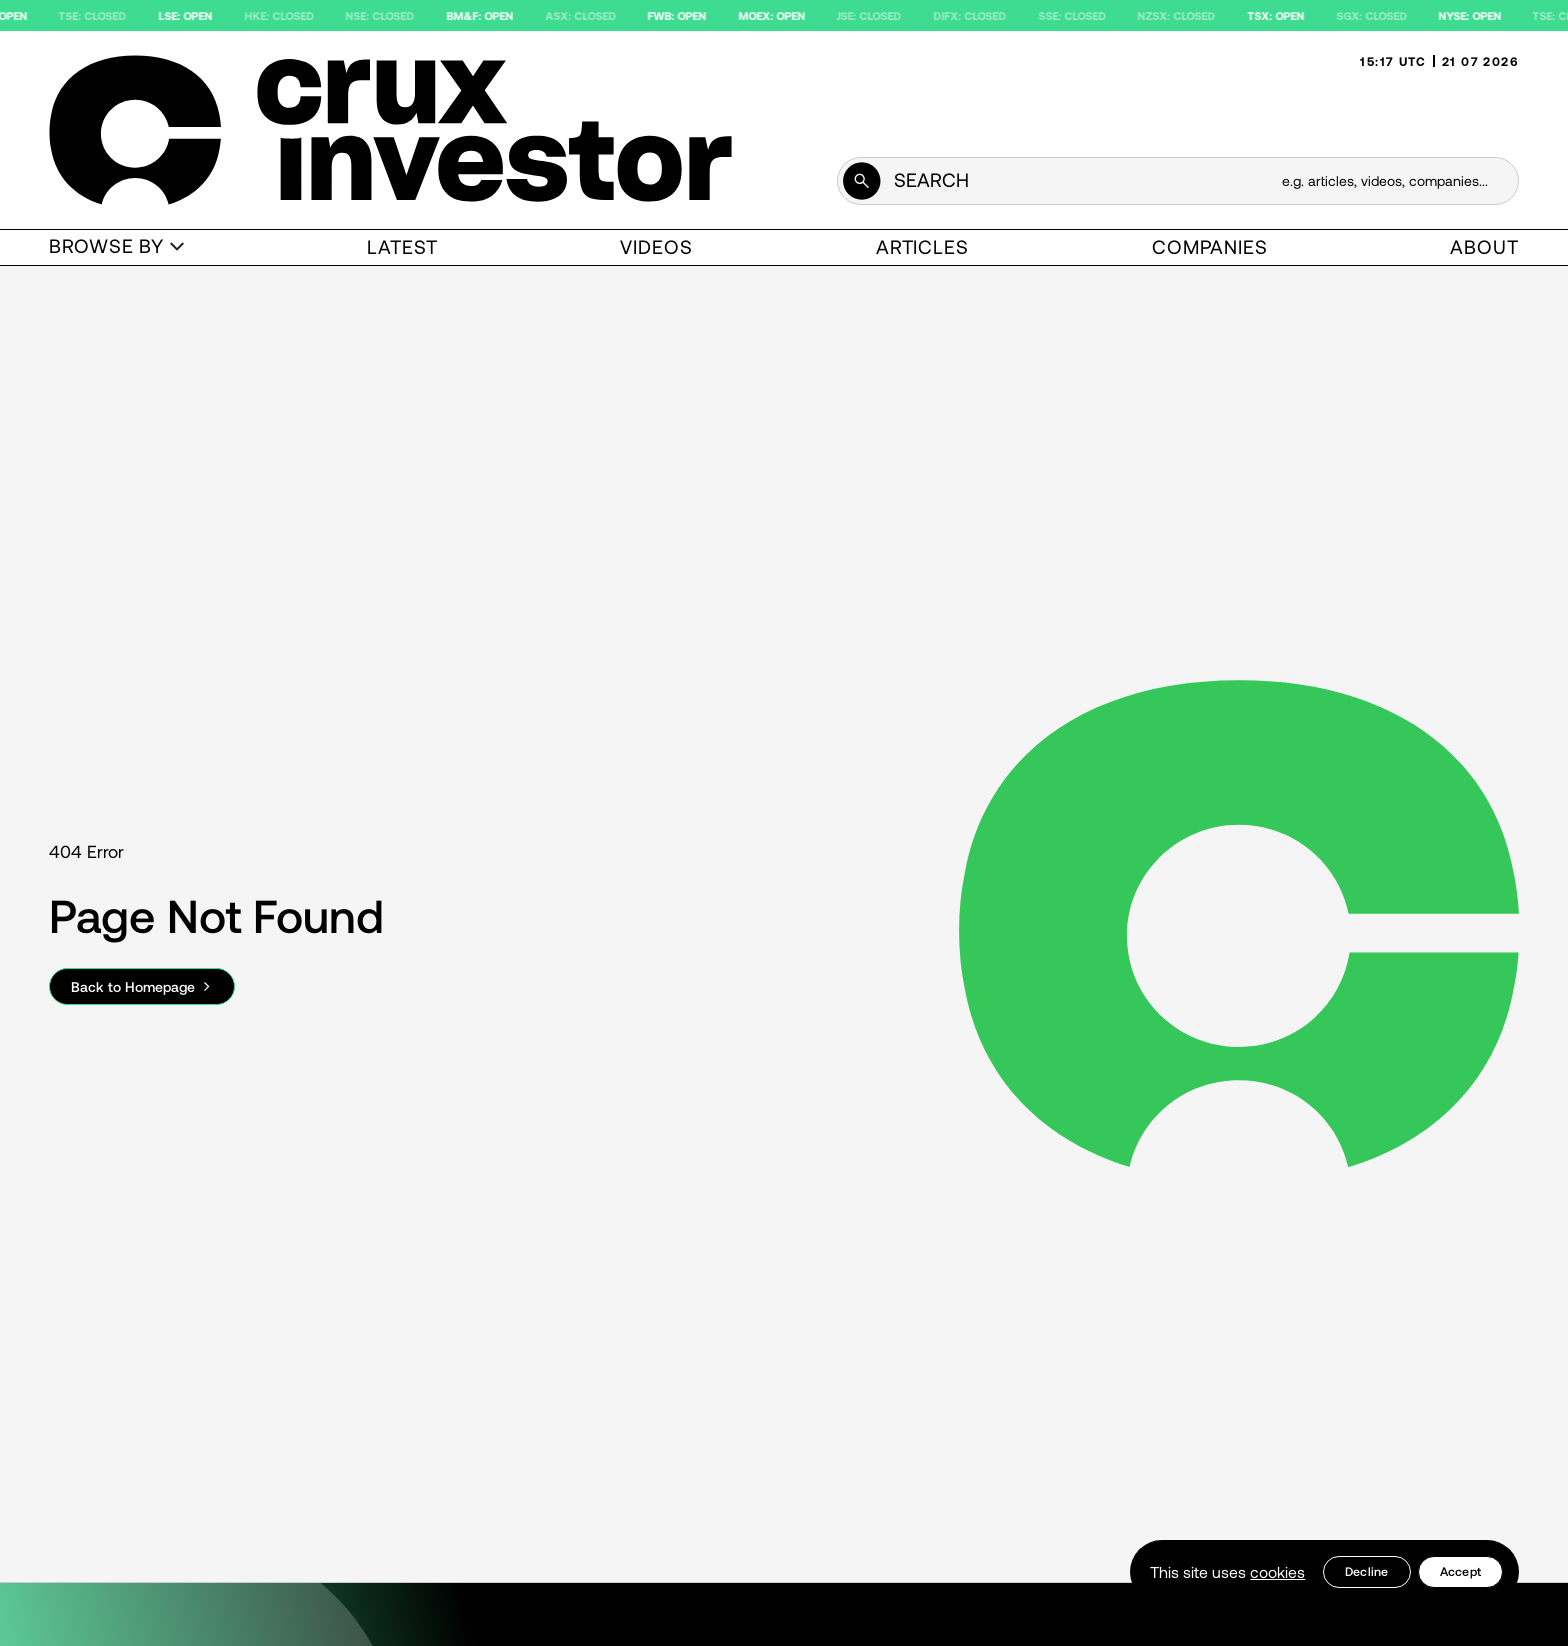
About (1484, 246)
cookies (1277, 1571)
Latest (402, 246)
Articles (923, 246)
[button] (116, 247)
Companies (1210, 246)
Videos (656, 246)
